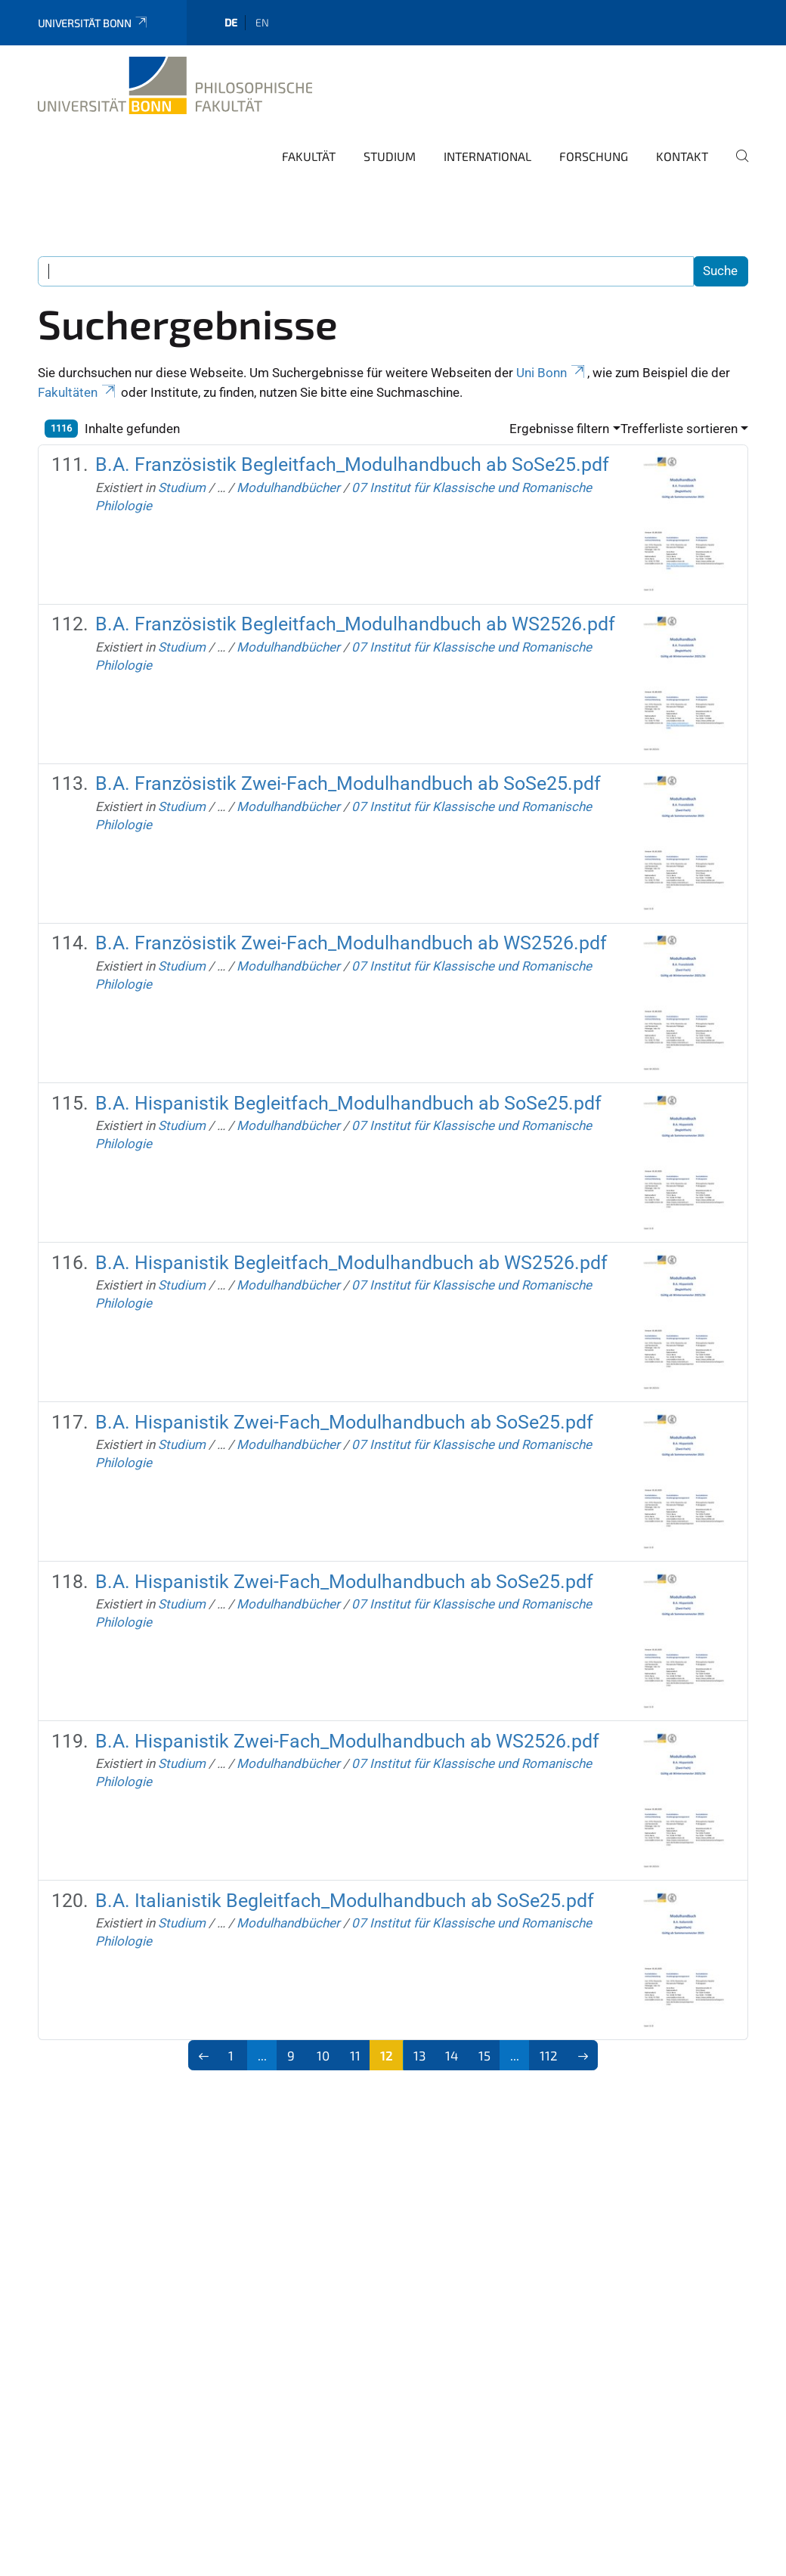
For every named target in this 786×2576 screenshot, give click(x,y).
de (230, 22)
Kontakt (682, 156)
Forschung (593, 156)
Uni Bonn (551, 372)
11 (355, 2055)
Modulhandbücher (288, 487)
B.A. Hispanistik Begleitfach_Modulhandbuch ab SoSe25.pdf (348, 1103)
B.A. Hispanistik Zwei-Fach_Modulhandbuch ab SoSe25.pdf (344, 1422)
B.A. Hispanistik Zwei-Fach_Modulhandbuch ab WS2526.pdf (347, 1741)
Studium (390, 156)
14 (451, 2055)
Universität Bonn (93, 23)
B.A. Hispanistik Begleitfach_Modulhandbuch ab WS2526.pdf (351, 1263)
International (487, 156)
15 (484, 2055)
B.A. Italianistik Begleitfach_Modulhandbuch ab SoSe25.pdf (344, 1901)
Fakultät (309, 156)
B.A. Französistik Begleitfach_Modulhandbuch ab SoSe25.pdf (352, 464)
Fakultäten (78, 392)
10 (323, 2055)
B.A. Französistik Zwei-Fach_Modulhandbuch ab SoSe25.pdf (348, 783)
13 (419, 2055)
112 (549, 2055)
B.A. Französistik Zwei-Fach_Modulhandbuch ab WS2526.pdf (351, 943)
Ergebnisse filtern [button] (559, 428)
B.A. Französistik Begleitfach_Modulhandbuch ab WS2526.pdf (355, 624)
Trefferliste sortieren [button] (679, 428)
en (262, 22)
